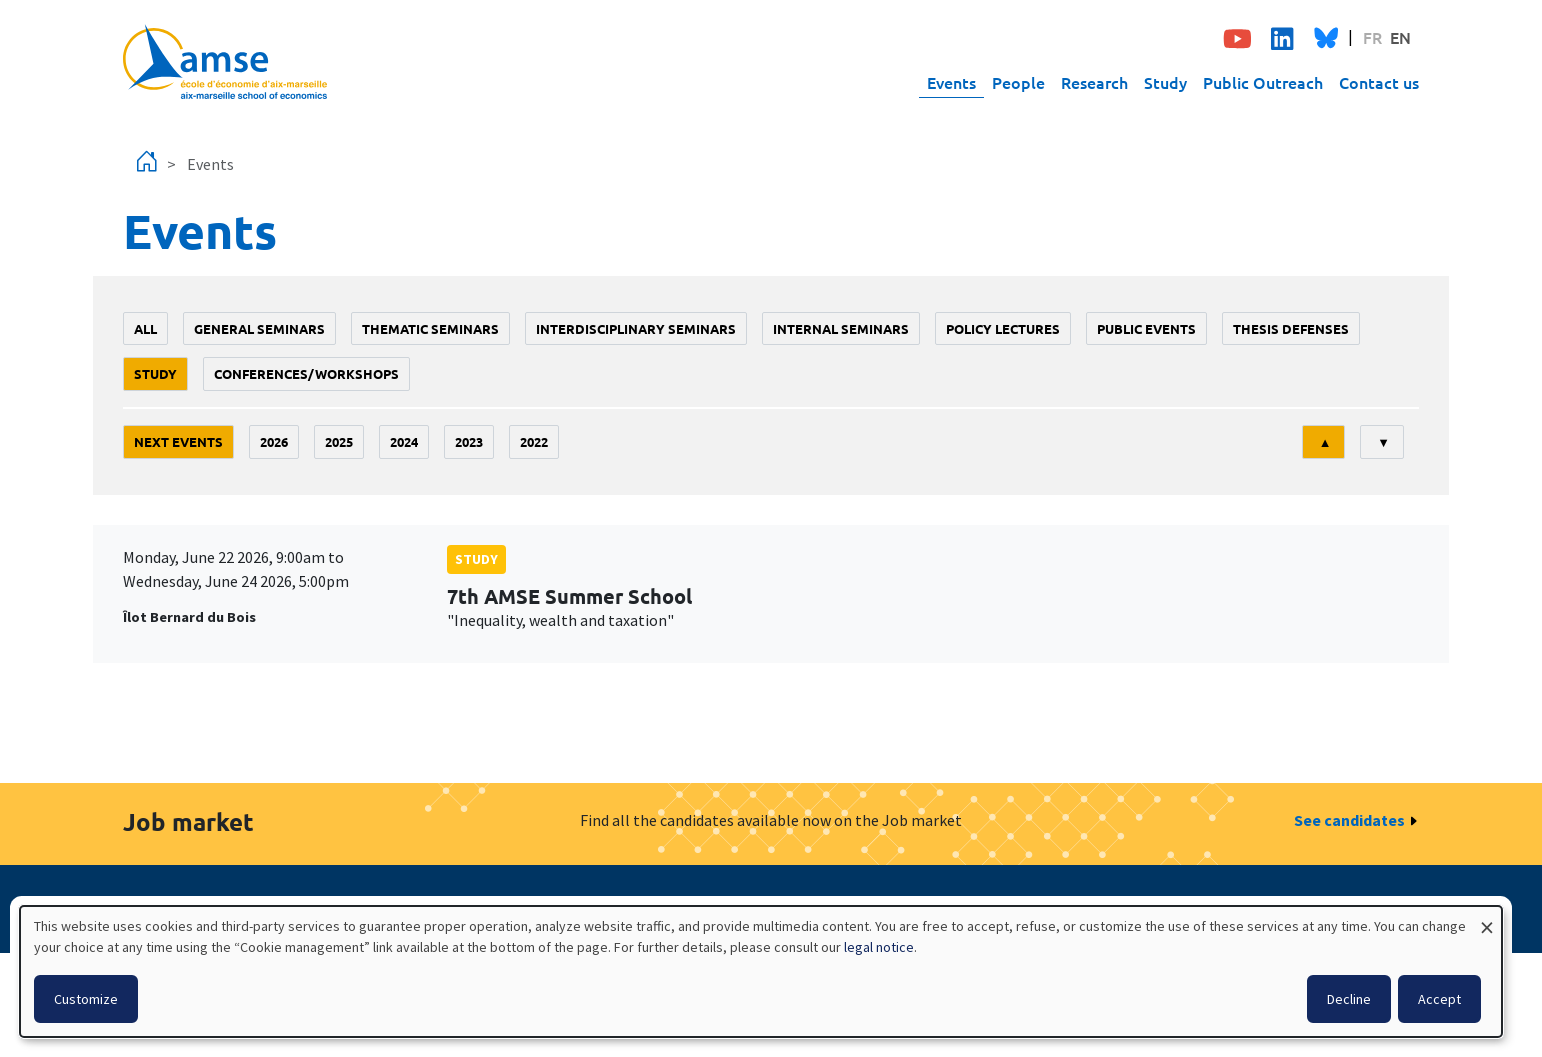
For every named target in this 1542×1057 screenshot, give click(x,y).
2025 (339, 441)
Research (1094, 82)
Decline (1349, 999)
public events (1146, 328)
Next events (178, 441)
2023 (469, 441)
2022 (534, 441)
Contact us (1379, 82)
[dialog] (761, 971)
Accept (1439, 999)
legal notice (879, 947)
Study (1165, 82)
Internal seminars (841, 328)
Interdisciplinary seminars (636, 328)
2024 (404, 441)
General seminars (259, 328)
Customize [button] (86, 999)
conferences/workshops (306, 373)
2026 (274, 441)
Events (951, 82)
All (145, 328)
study (155, 373)
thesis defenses (1291, 328)
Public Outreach (1263, 82)
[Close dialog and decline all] (1487, 918)
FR (1372, 37)
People (1018, 82)
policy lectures (1003, 328)
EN (1400, 37)
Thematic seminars (430, 328)
